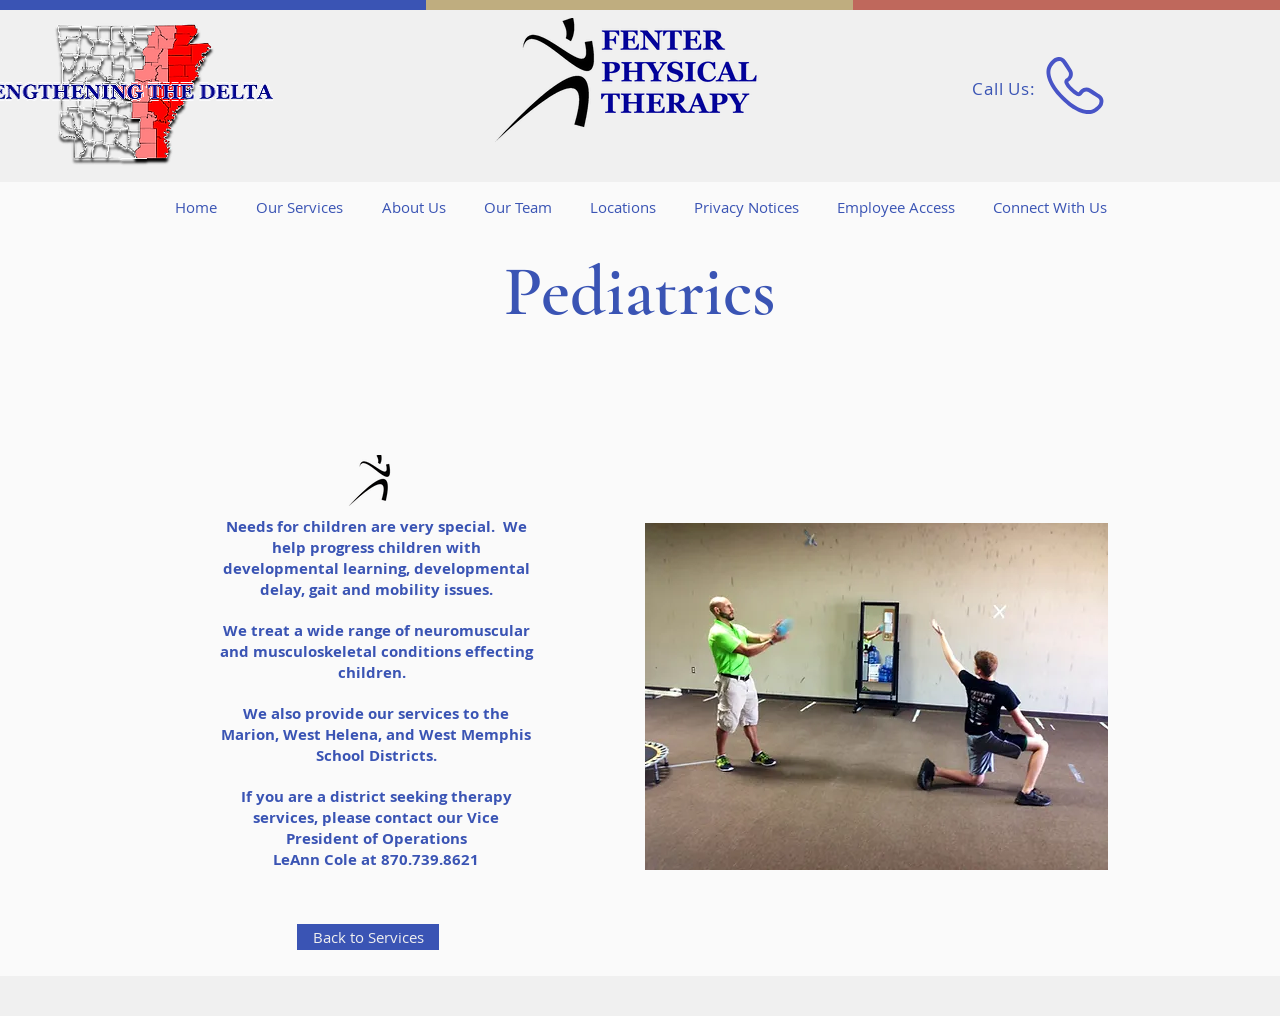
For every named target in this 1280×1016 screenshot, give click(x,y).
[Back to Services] (368, 937)
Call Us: (1006, 88)
